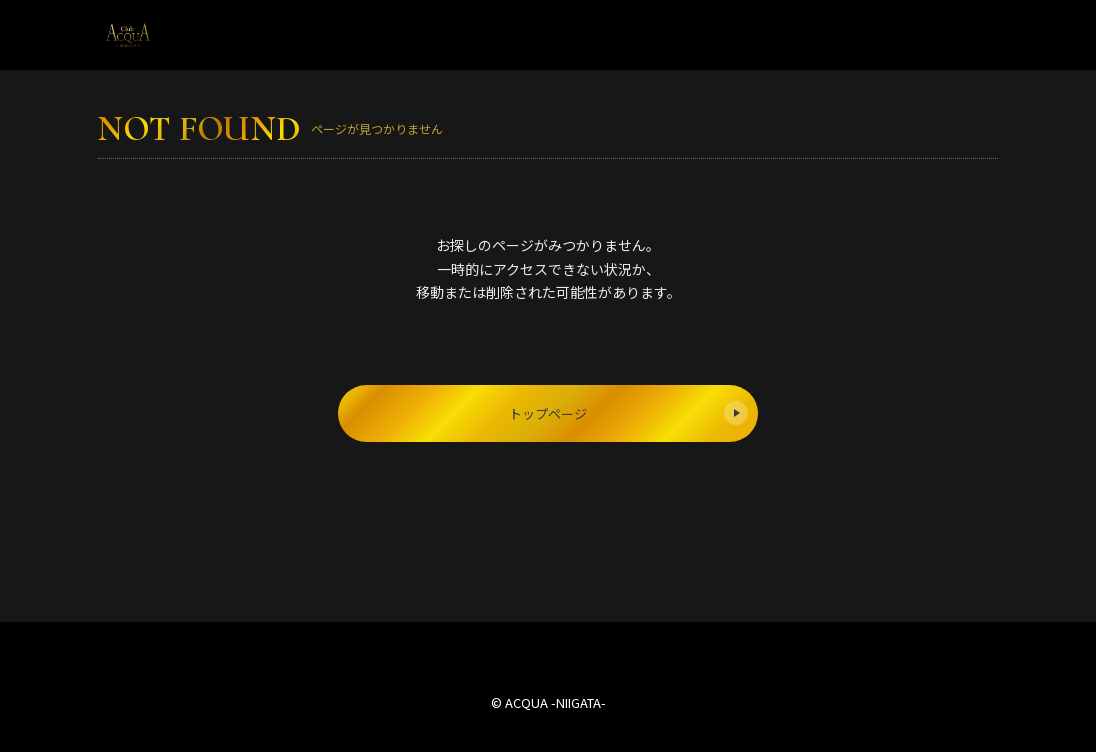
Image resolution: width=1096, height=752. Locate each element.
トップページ (628, 413)
